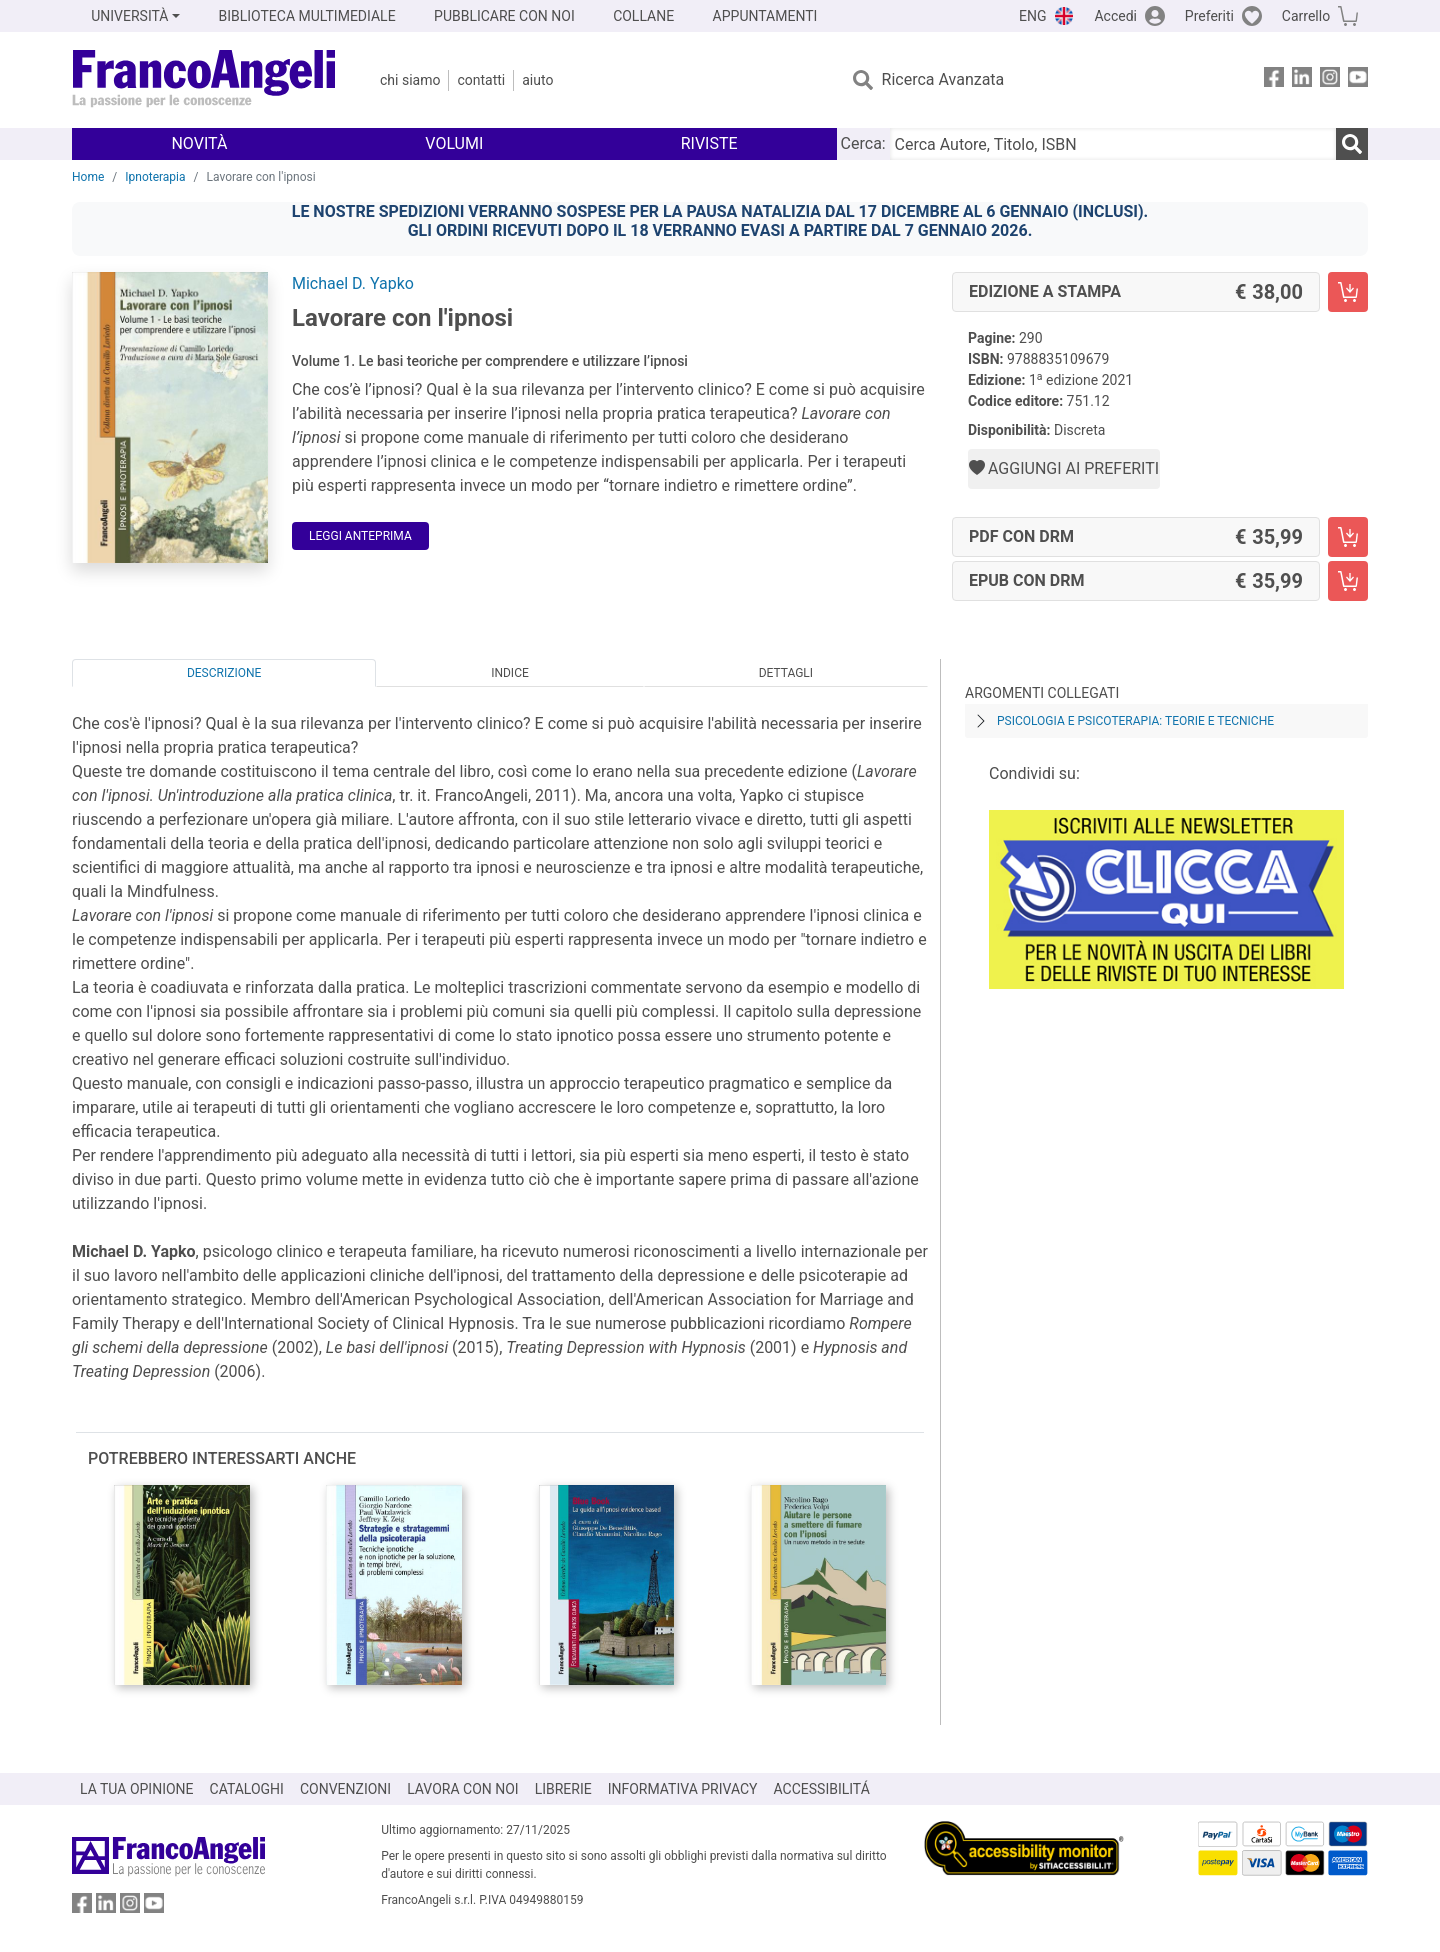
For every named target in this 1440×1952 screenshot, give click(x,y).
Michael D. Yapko (353, 283)
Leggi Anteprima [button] (360, 536)
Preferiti (1209, 16)
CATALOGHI (247, 1789)
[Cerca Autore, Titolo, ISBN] (1113, 144)
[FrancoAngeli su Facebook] (1274, 80)
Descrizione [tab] (224, 673)
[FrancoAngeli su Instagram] (1330, 80)
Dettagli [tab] (786, 673)
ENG (1032, 16)
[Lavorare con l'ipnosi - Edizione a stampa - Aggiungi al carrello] (1348, 292)
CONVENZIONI (345, 1789)
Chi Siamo (410, 80)
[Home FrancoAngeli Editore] (204, 80)
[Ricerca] (1352, 144)
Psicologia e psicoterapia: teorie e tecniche (1135, 721)
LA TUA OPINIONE (137, 1789)
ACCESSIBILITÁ (822, 1789)
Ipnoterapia (155, 177)
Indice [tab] (510, 673)
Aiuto (537, 80)
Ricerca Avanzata (943, 79)
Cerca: (863, 143)
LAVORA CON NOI (463, 1789)
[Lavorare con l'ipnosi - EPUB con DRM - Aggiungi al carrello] (1348, 581)
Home (88, 177)
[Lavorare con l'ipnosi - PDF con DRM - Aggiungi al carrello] (1348, 537)
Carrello (1306, 16)
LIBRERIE (563, 1789)
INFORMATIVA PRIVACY (683, 1789)
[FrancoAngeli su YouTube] (1358, 80)
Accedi (1115, 16)
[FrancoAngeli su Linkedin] (1302, 80)
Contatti (481, 80)
